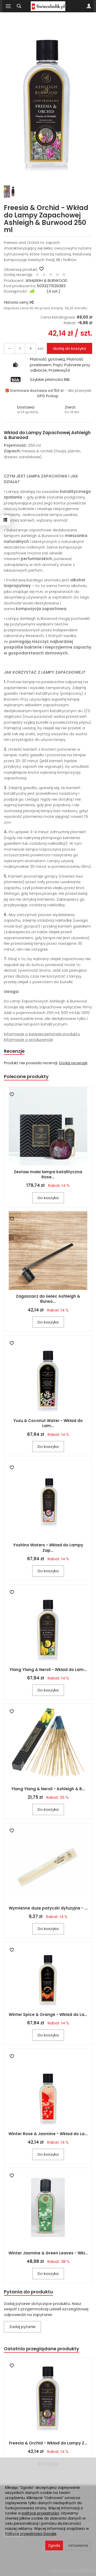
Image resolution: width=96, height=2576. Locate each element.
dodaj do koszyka (69, 348)
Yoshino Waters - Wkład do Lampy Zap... (48, 1547)
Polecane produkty (26, 1076)
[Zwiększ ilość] (9, 348)
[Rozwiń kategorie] (8, 6)
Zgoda (54, 2545)
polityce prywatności (40, 2513)
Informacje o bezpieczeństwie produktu (42, 1034)
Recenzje (14, 1051)
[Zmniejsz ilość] (30, 348)
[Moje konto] (89, 6)
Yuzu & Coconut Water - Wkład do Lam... (48, 1423)
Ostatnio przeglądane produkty (41, 2348)
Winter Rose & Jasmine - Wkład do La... (48, 2133)
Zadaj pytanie (22, 2326)
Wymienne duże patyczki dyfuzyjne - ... (48, 1908)
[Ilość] (20, 348)
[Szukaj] (19, 6)
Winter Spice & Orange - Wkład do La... (48, 2014)
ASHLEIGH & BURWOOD (46, 280)
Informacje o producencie (28, 1039)
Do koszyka (48, 1197)
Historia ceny (18, 302)
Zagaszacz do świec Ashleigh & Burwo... (48, 1299)
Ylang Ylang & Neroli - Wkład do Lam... (48, 1669)
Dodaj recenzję (73, 1063)
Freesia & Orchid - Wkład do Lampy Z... (48, 2443)
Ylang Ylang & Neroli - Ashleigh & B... (48, 1789)
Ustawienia (78, 2545)
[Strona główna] (48, 6)
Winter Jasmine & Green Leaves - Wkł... (48, 2253)
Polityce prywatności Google (30, 2533)
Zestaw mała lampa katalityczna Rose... (48, 1174)
